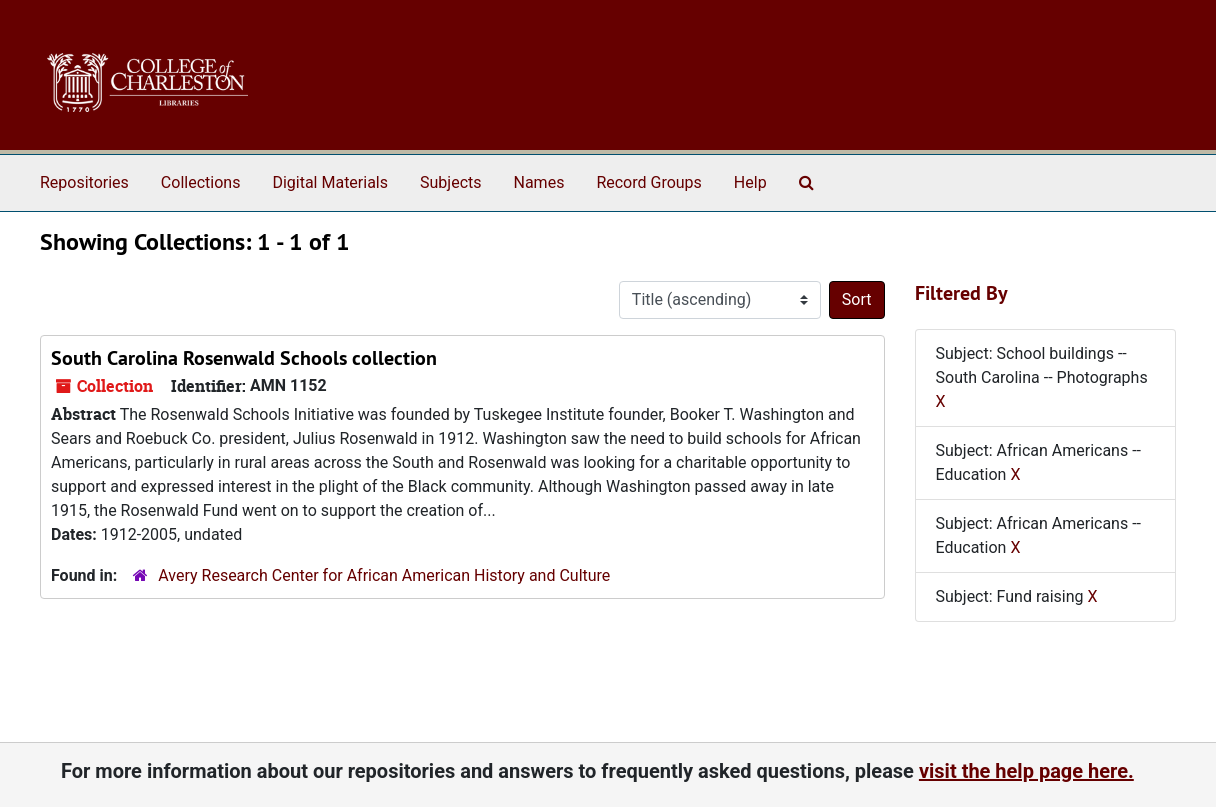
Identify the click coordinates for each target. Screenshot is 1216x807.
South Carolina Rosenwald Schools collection (244, 358)
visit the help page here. (1026, 771)
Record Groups (648, 182)
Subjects (450, 182)
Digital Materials (330, 182)
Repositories (84, 182)
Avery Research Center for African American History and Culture (384, 575)
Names (539, 182)
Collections (201, 182)
